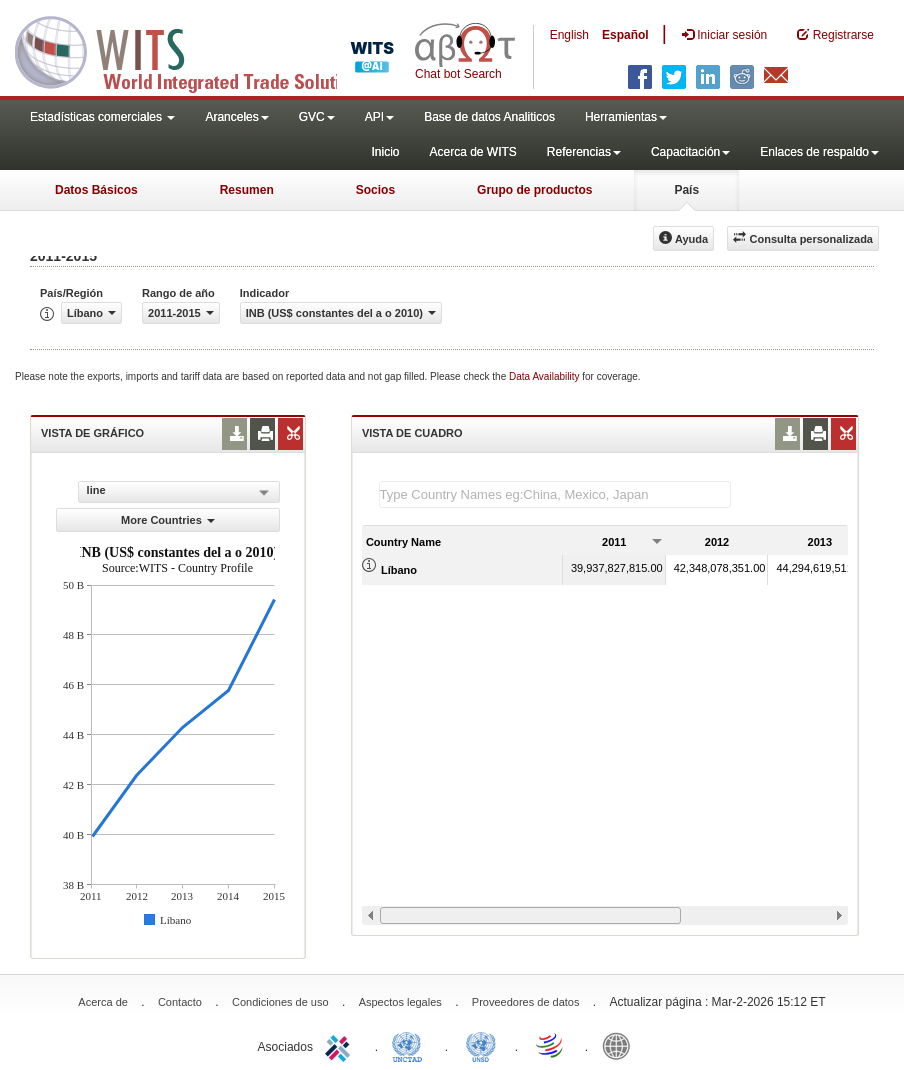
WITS (200, 50)
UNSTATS (481, 1045)
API (379, 117)
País (686, 190)
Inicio (385, 152)
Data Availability (545, 376)
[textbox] (555, 494)
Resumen (247, 190)
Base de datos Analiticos (489, 117)
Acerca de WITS (472, 152)
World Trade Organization (551, 1045)
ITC (341, 1045)
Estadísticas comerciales (102, 117)
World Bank (621, 1045)
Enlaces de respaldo (819, 152)
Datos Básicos (96, 190)
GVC (317, 117)
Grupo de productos (534, 190)
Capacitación (690, 152)
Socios (375, 190)
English (569, 35)
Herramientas (626, 117)
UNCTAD (411, 1045)
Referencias (584, 152)
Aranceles (236, 117)
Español (625, 35)
